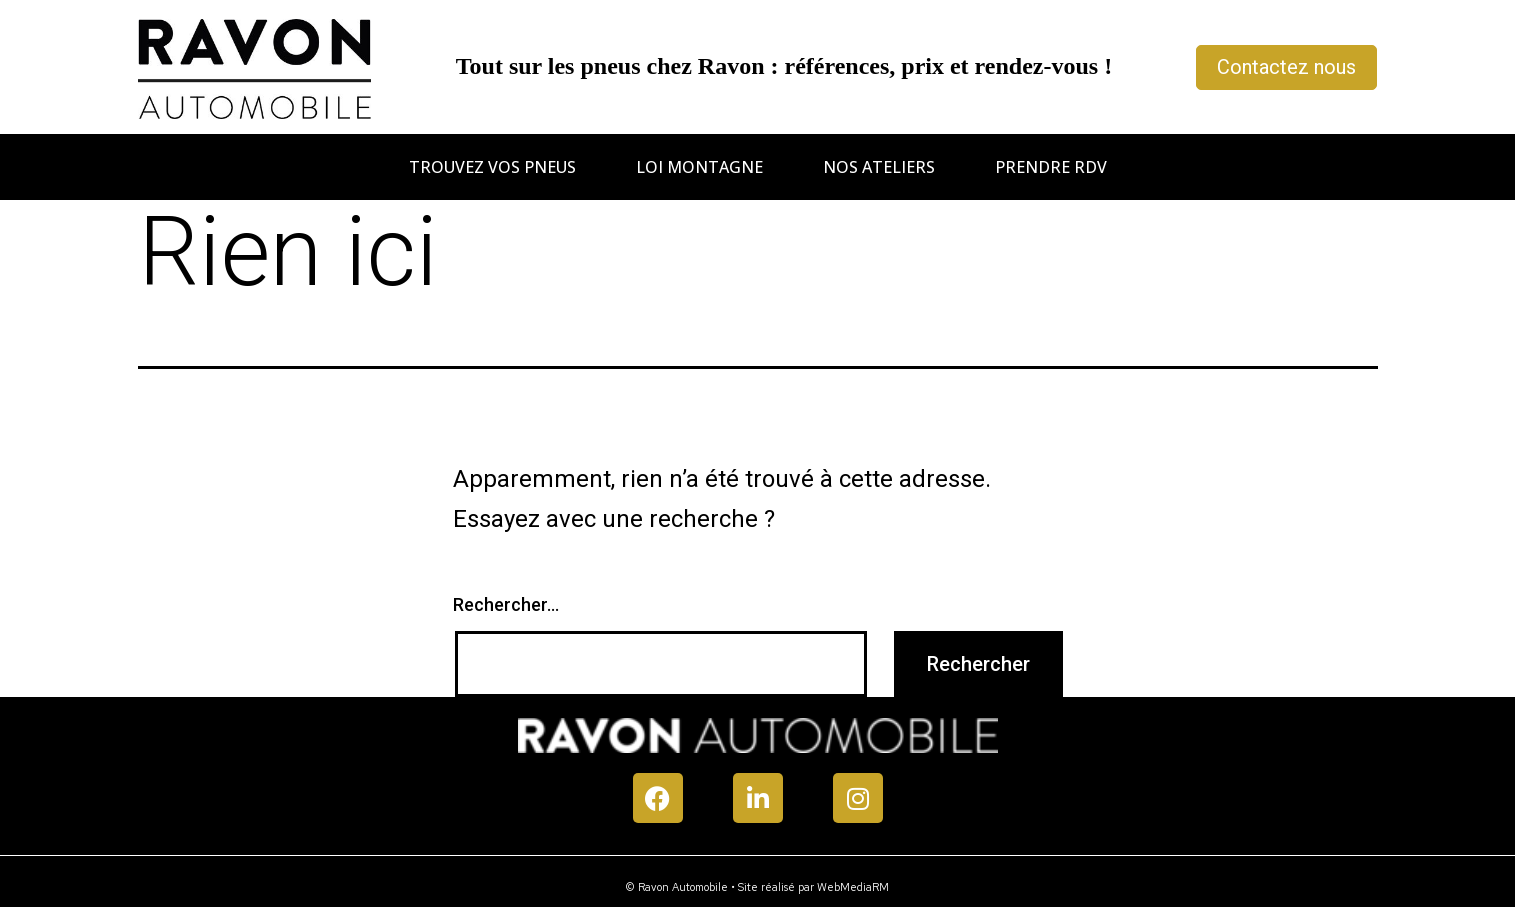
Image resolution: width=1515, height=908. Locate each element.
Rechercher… (506, 604)
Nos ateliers (879, 167)
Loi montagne (699, 167)
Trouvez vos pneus (492, 167)
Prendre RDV (1051, 167)
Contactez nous (1286, 67)
